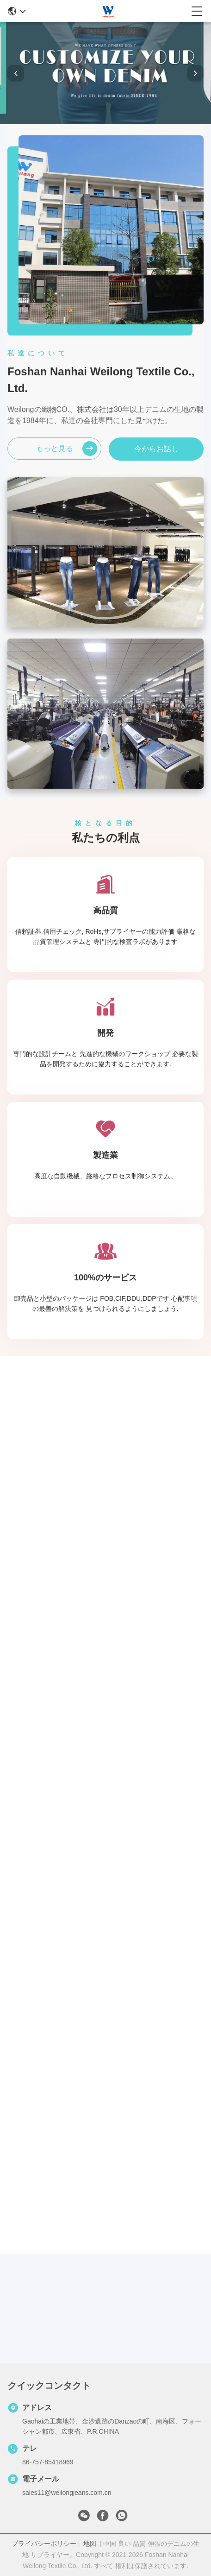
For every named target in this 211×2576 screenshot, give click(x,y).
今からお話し (156, 449)
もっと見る (67, 448)
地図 (89, 2543)
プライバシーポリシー (44, 2543)
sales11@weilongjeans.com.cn (66, 2492)
